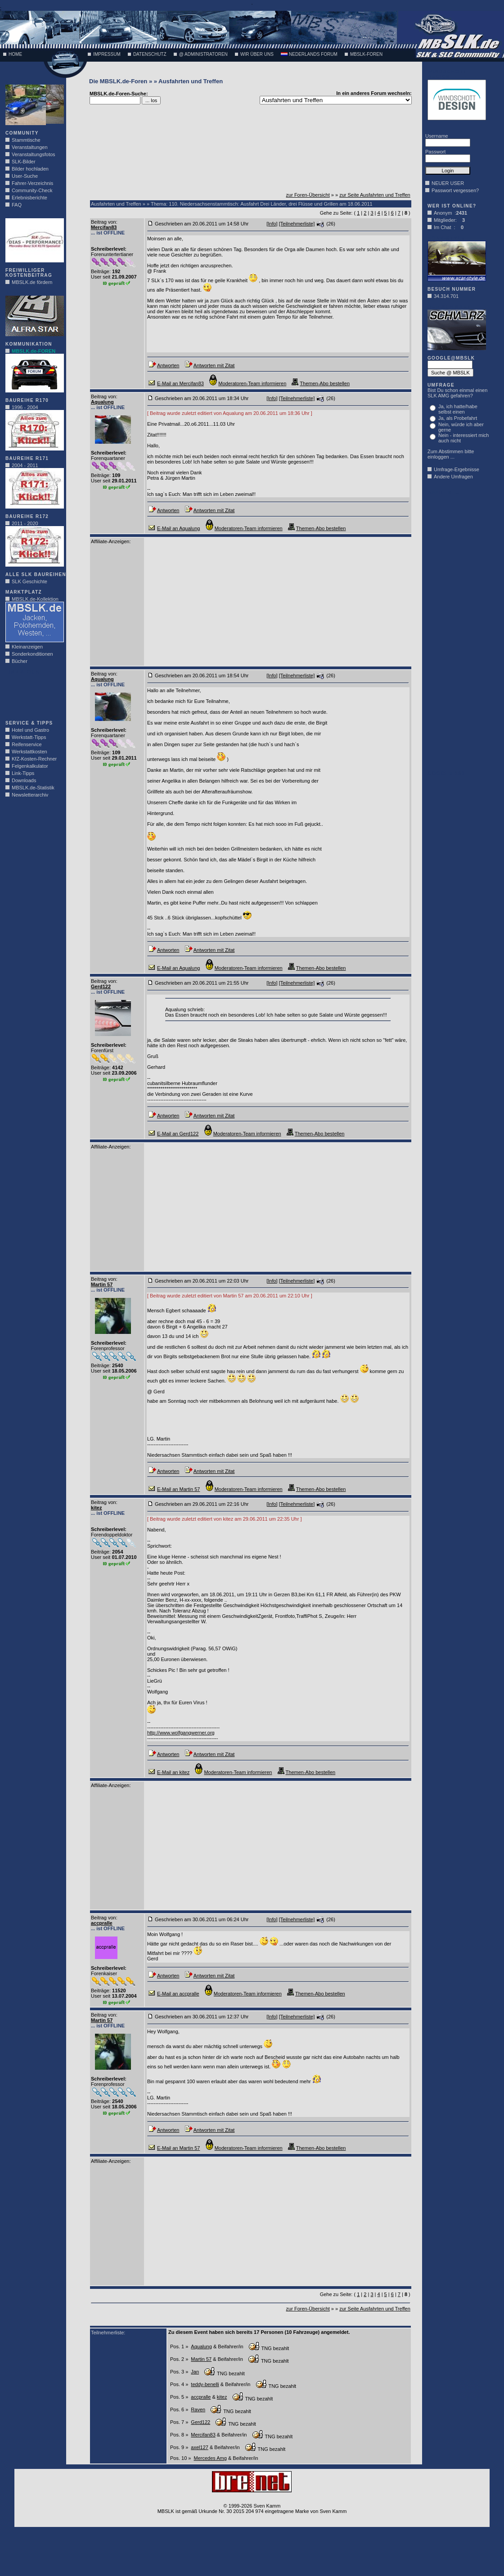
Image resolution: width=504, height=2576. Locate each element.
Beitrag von (103, 222)
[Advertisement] (32, 695)
